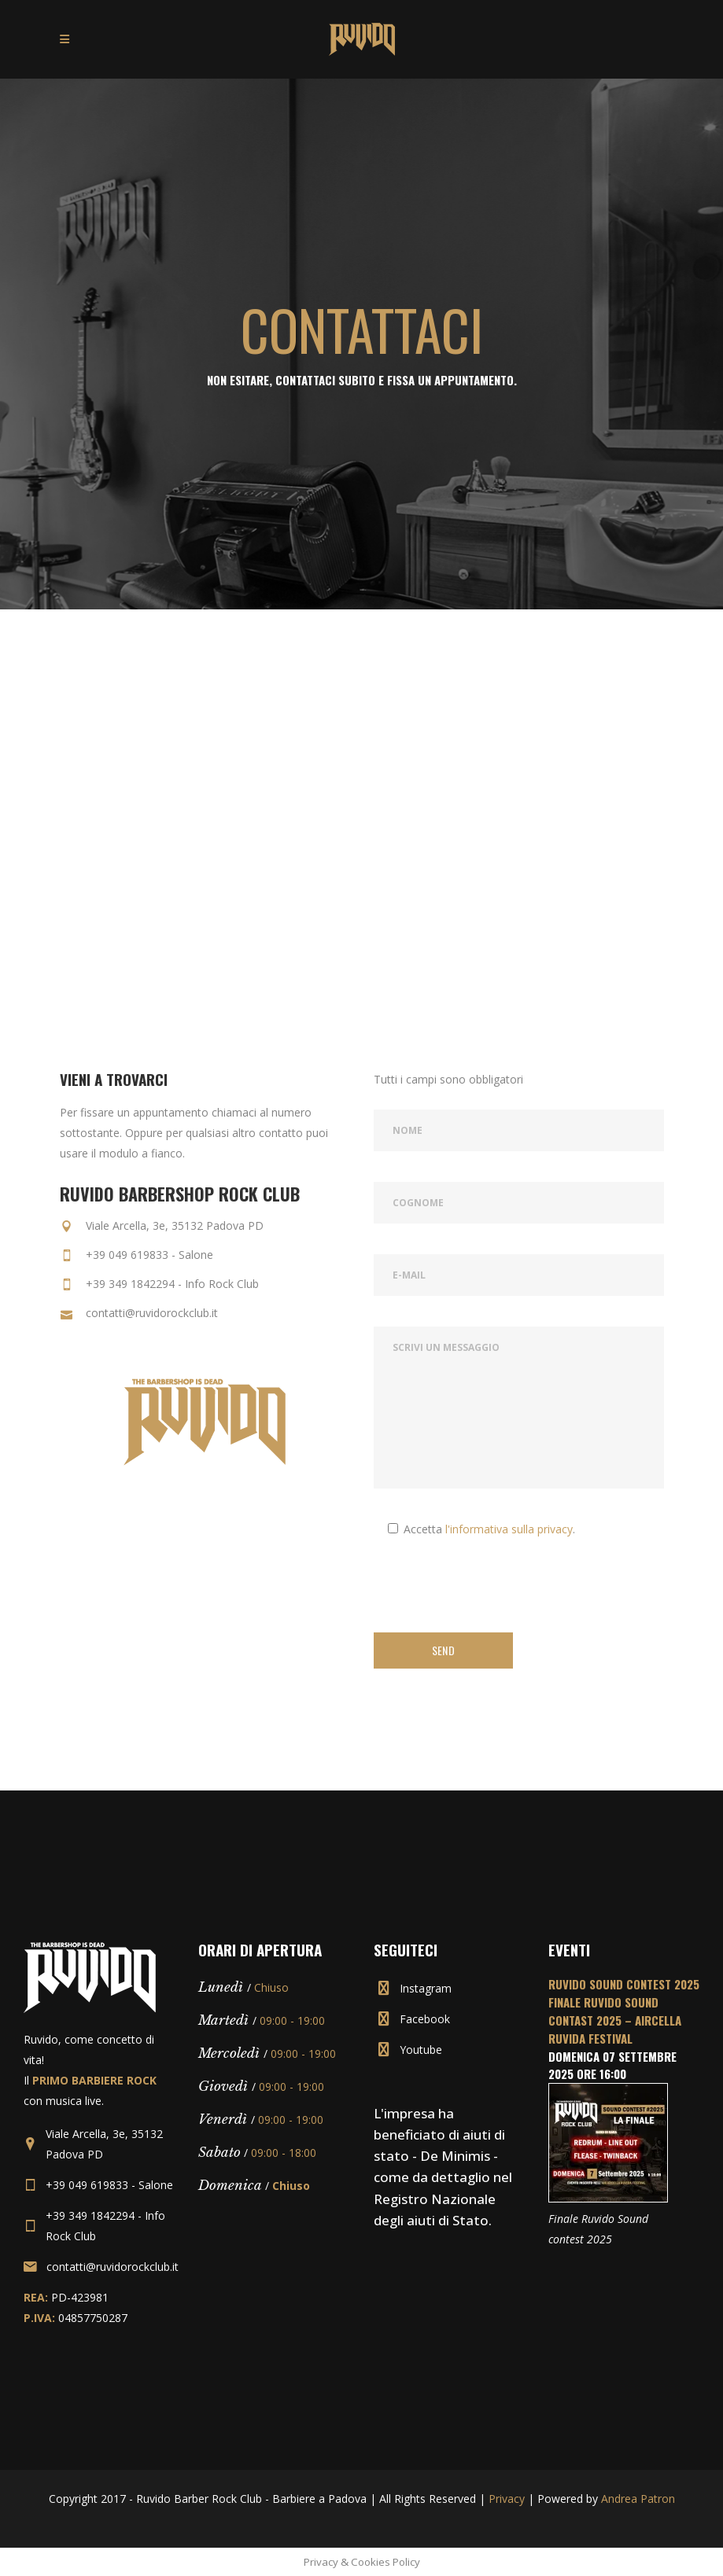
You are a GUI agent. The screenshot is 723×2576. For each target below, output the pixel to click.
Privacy (507, 2498)
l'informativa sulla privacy (509, 1529)
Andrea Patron (638, 2498)
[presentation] (493, 1590)
